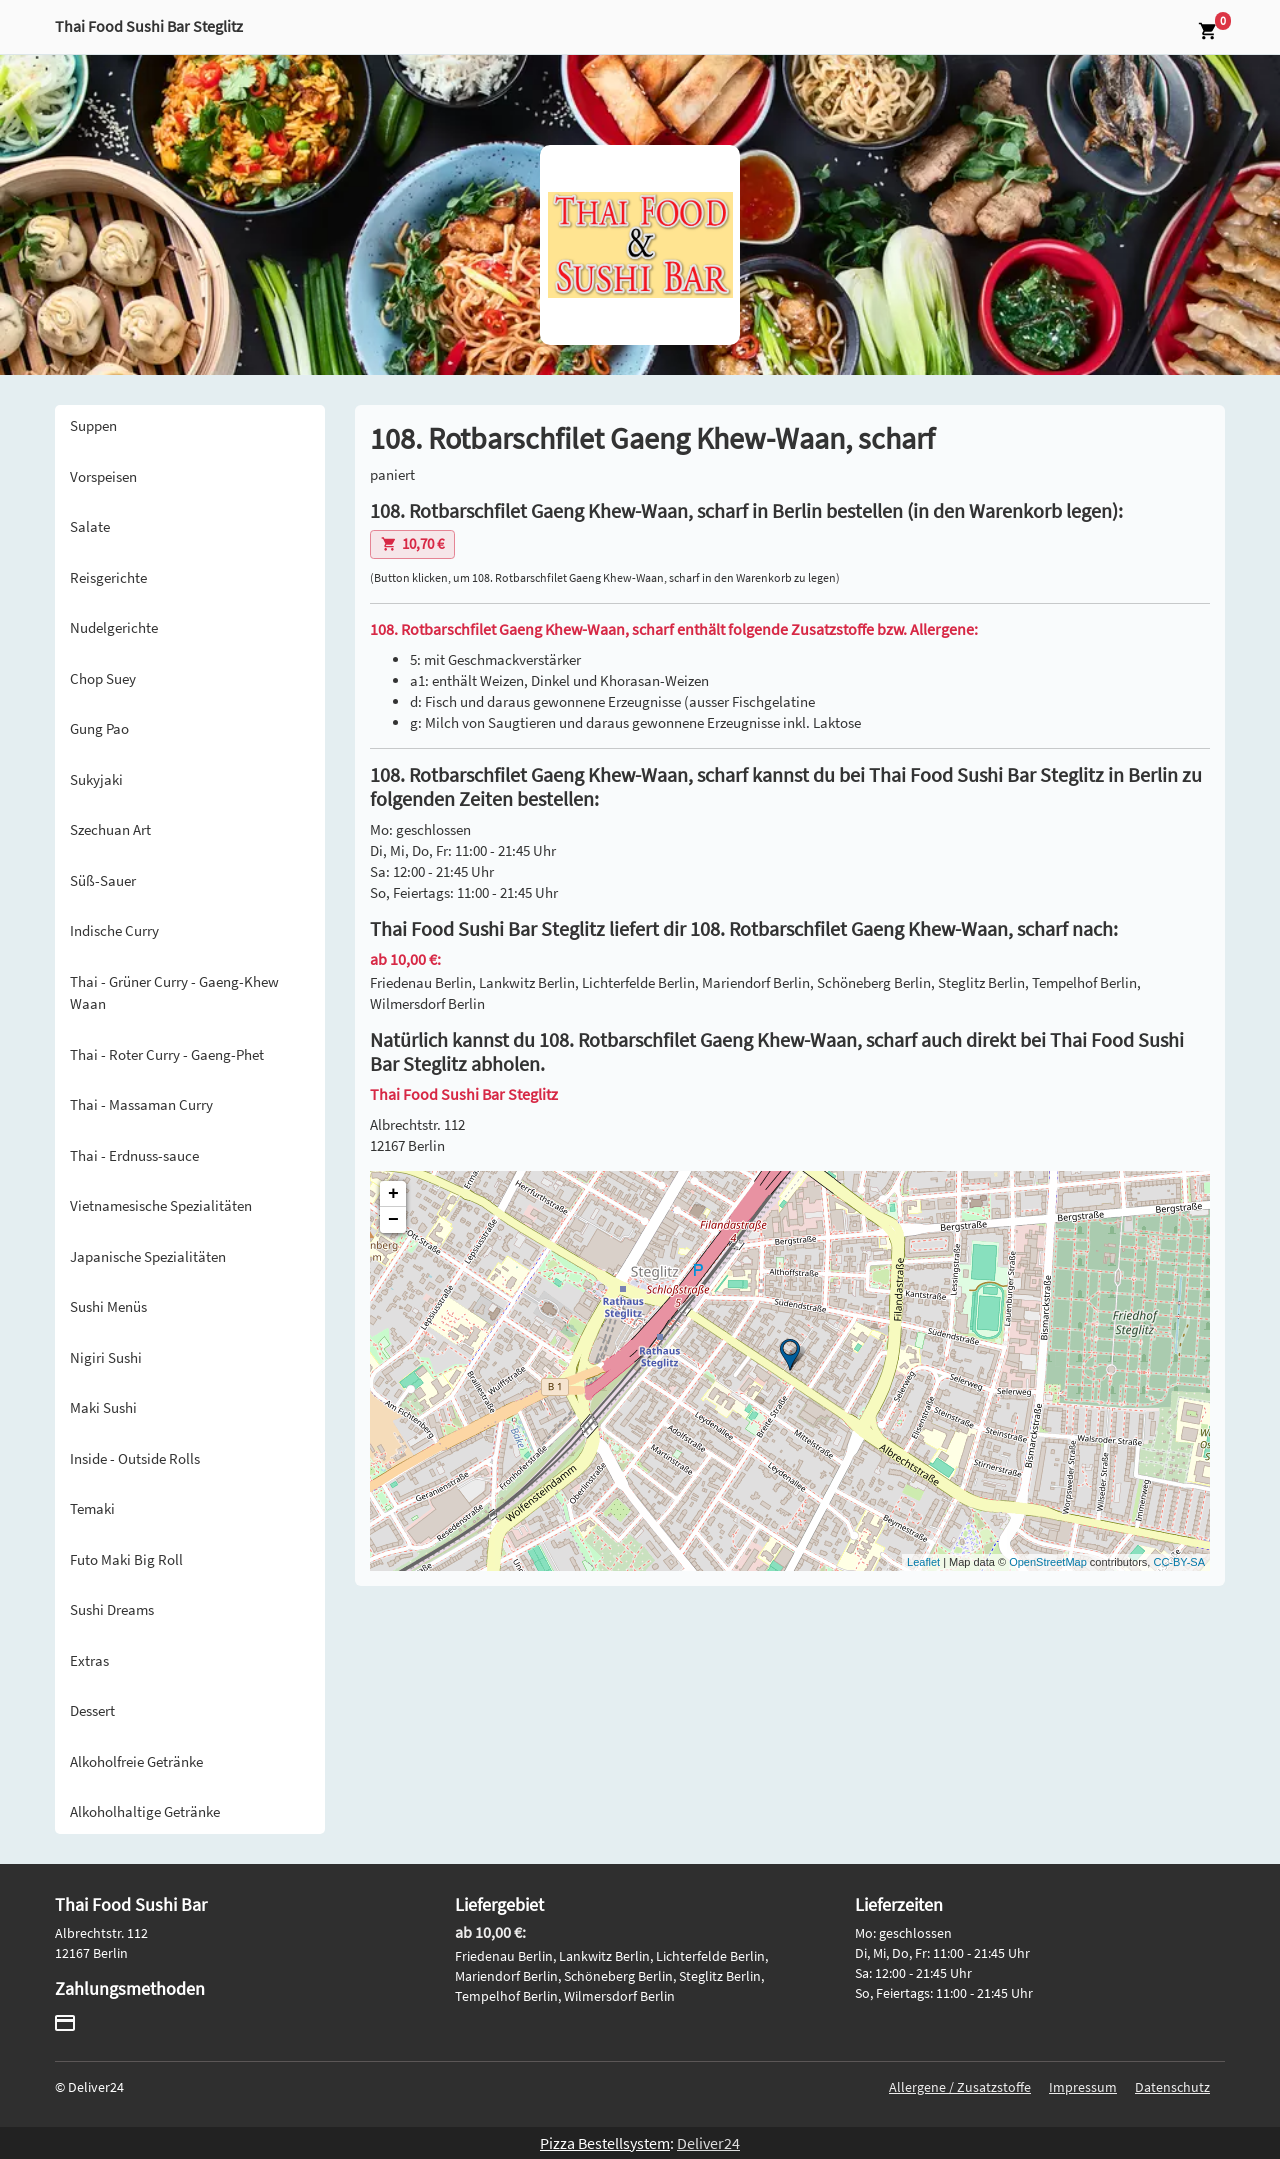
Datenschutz (1172, 2087)
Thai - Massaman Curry (141, 1104)
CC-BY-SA (1179, 1562)
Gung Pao (99, 728)
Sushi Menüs (108, 1306)
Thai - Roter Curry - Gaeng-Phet (167, 1054)
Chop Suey (103, 678)
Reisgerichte (108, 577)
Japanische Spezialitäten (148, 1256)
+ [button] (393, 1194)
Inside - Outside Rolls (135, 1458)
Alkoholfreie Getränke (136, 1761)
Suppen (93, 425)
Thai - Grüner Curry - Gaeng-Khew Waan (174, 993)
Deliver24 (708, 2143)
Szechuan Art (110, 829)
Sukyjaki (96, 779)
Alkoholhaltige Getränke (145, 1811)
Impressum (1083, 2087)
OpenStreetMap (1048, 1562)
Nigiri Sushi (106, 1357)
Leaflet (923, 1562)
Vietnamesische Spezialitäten (161, 1205)
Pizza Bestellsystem (605, 2143)
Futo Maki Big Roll (126, 1559)
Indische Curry (114, 930)
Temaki (92, 1508)
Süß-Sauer (103, 880)
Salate (90, 526)
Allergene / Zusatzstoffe (960, 2087)
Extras (89, 1660)
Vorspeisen (103, 476)
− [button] (393, 1220)
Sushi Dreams (112, 1609)
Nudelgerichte (114, 627)
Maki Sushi (103, 1407)
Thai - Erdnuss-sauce (134, 1155)
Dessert (92, 1710)
